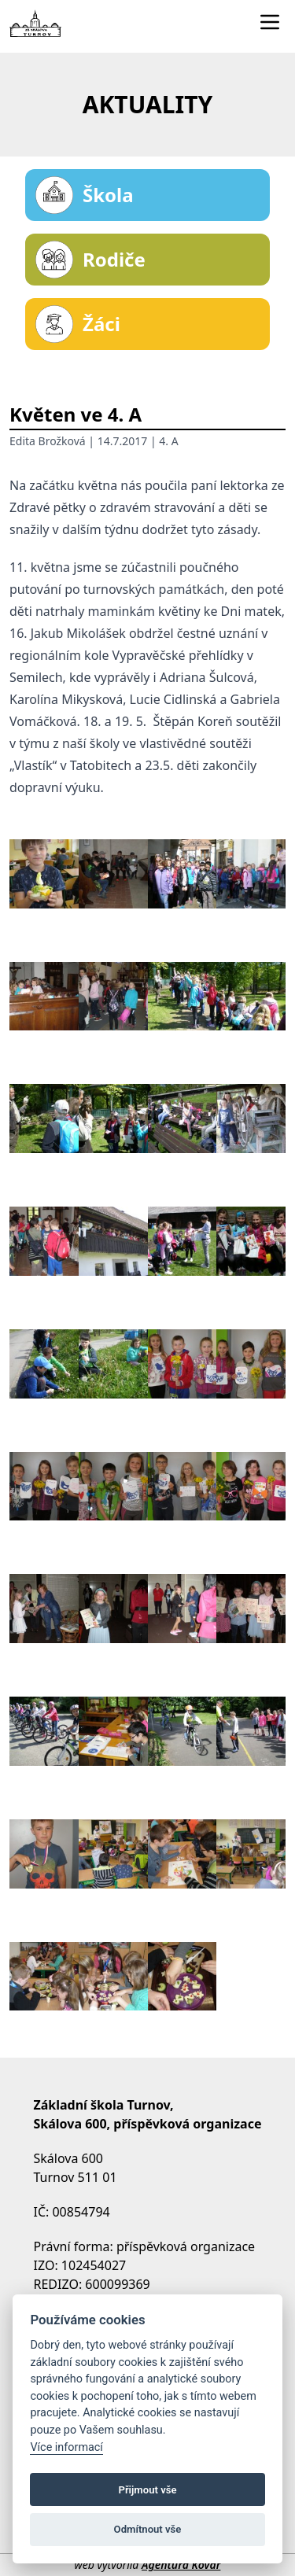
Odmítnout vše (148, 2529)
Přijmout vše (147, 2490)
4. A (168, 440)
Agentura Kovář (181, 2564)
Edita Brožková (47, 440)
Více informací (66, 2447)
